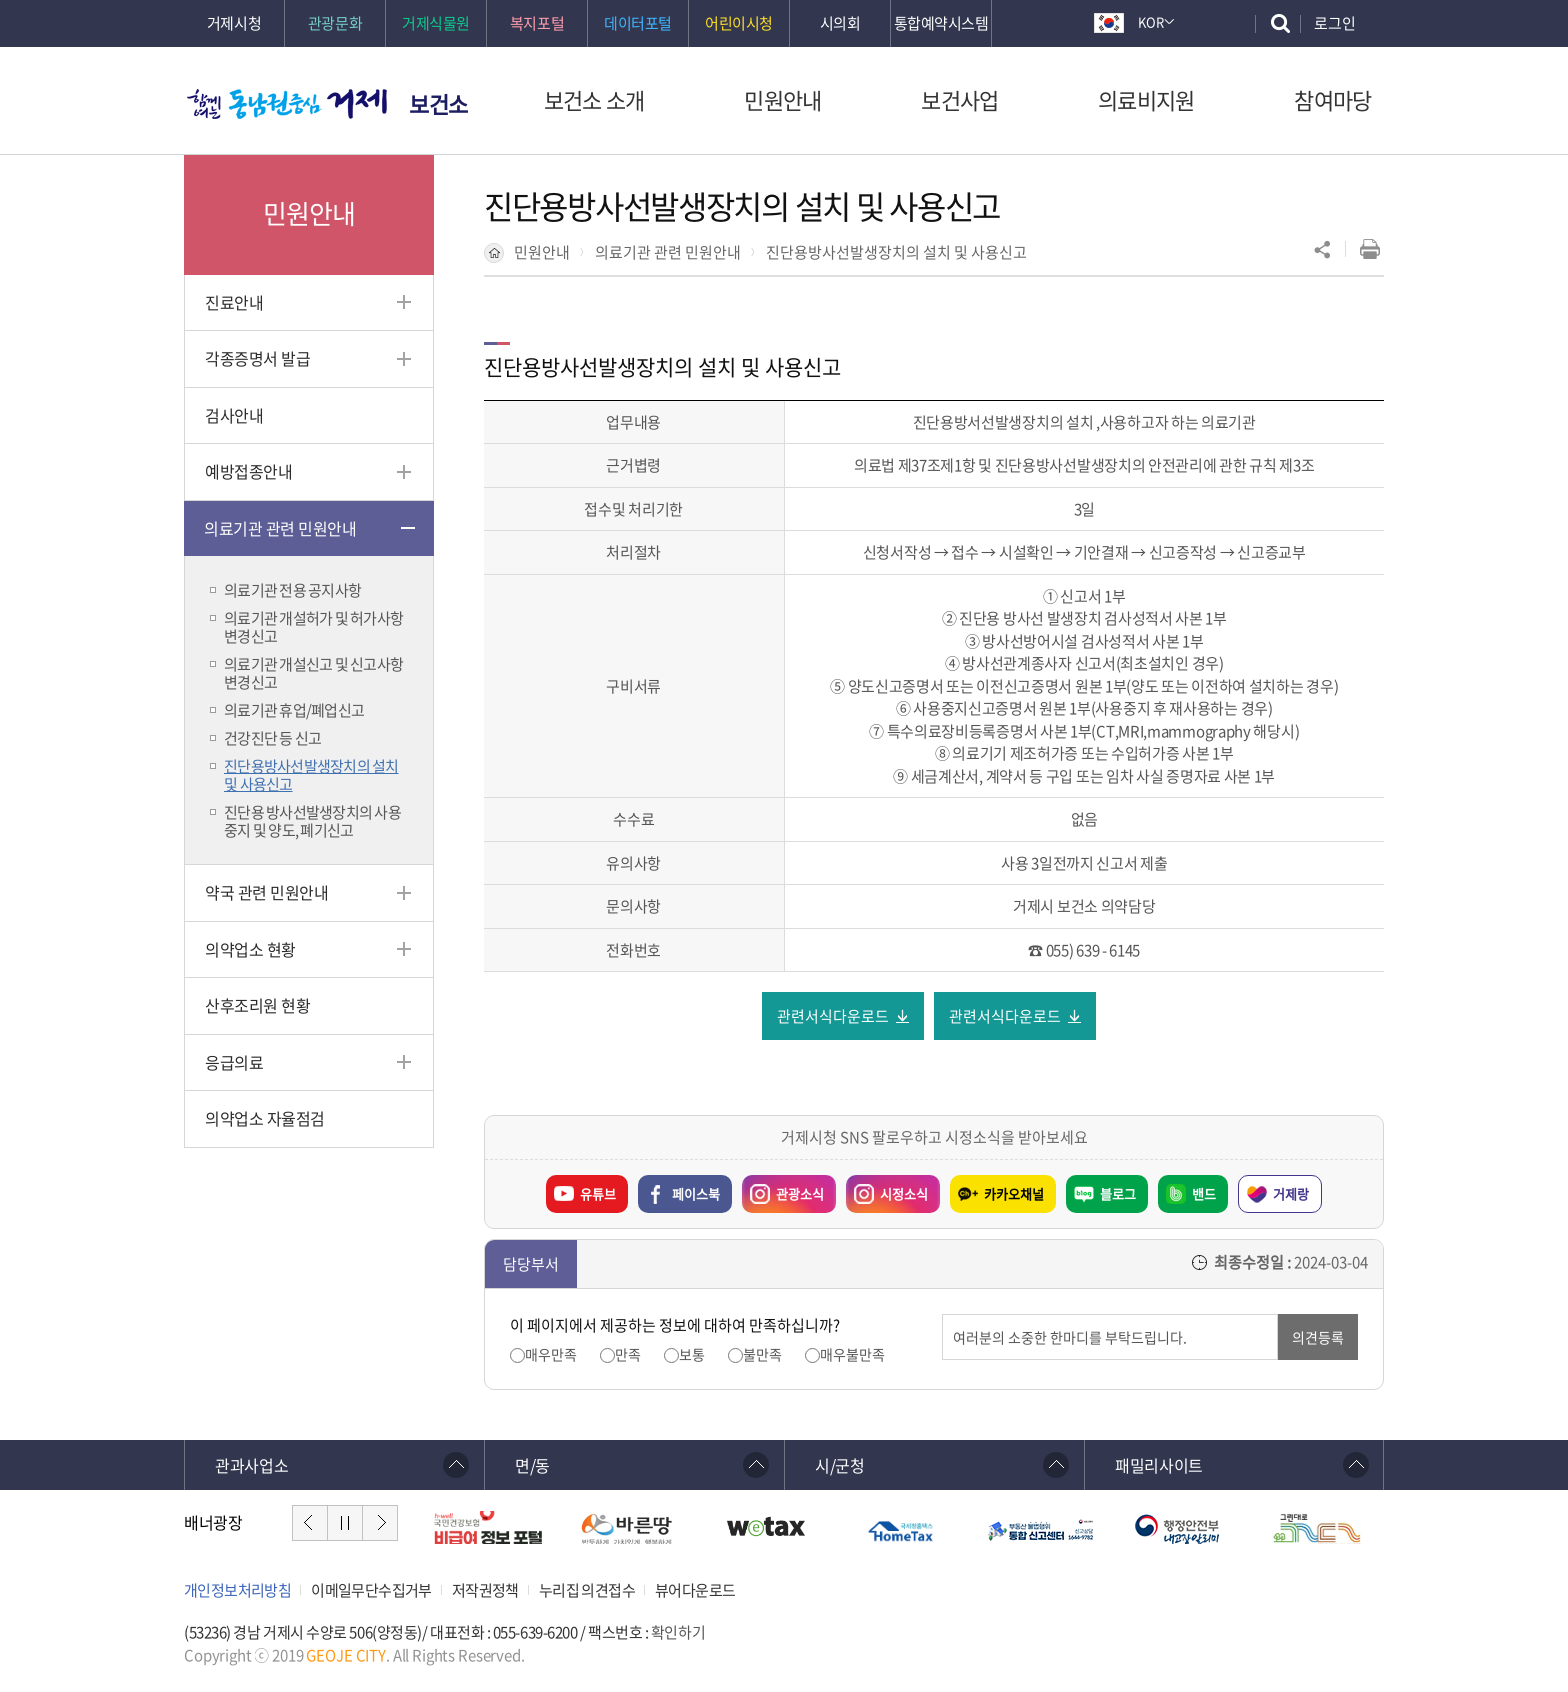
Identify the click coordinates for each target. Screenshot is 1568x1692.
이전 (310, 1523)
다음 (380, 1523)
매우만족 (551, 1354)
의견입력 (942, 1314)
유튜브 (598, 1193)
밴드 (1204, 1193)
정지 (345, 1523)
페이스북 (696, 1193)
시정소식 (887, 1189)
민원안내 (542, 252)
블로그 (1118, 1193)
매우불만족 (852, 1354)
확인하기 (678, 1633)
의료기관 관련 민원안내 (668, 252)
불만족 (762, 1354)
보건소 (438, 103)
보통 (692, 1354)
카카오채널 (1014, 1193)
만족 (628, 1354)
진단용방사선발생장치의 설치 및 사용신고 (896, 252)
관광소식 (783, 1189)
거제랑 (1291, 1193)
